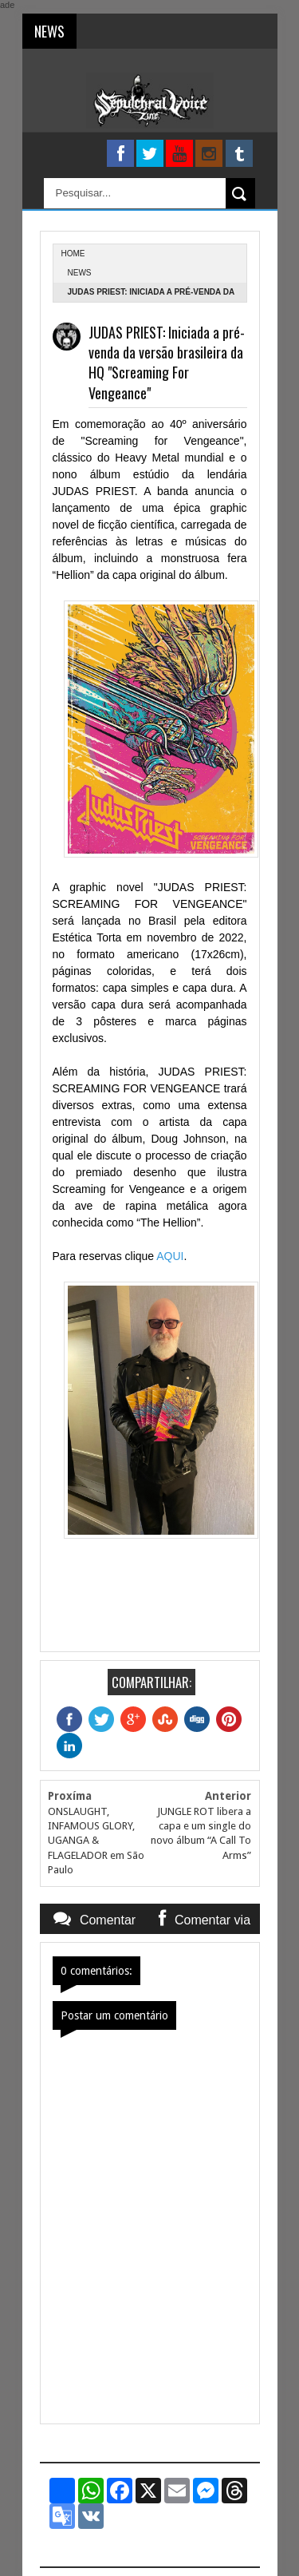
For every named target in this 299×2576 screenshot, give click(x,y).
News (80, 272)
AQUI (169, 1256)
